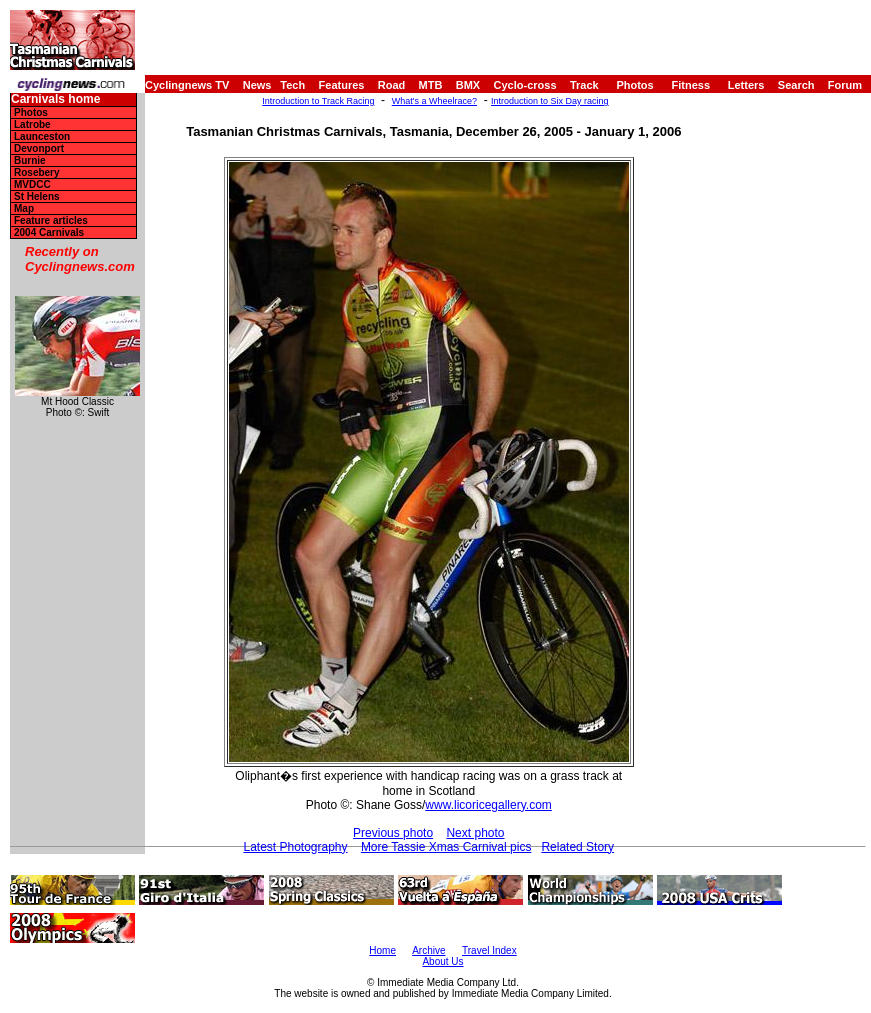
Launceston (42, 136)
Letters (746, 85)
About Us (442, 961)
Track (584, 85)
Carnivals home (55, 99)
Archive (428, 950)
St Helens (37, 196)
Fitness (690, 85)
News (257, 85)
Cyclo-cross (525, 85)
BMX (468, 85)
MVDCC (32, 184)
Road (392, 85)
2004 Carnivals (49, 232)
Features (342, 85)
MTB (431, 85)
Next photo (475, 833)
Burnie (30, 160)
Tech (292, 85)
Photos (634, 85)
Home (382, 950)
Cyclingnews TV (187, 85)
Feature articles (51, 220)
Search (796, 85)
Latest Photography (295, 847)
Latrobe (32, 124)
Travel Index (489, 950)
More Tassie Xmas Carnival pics (446, 847)
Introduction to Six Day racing (550, 101)
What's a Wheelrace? (434, 101)
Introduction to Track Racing (318, 101)
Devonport (39, 148)
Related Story (577, 847)
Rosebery (37, 172)
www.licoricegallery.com (488, 805)
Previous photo (393, 833)
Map (24, 208)
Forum (845, 85)
